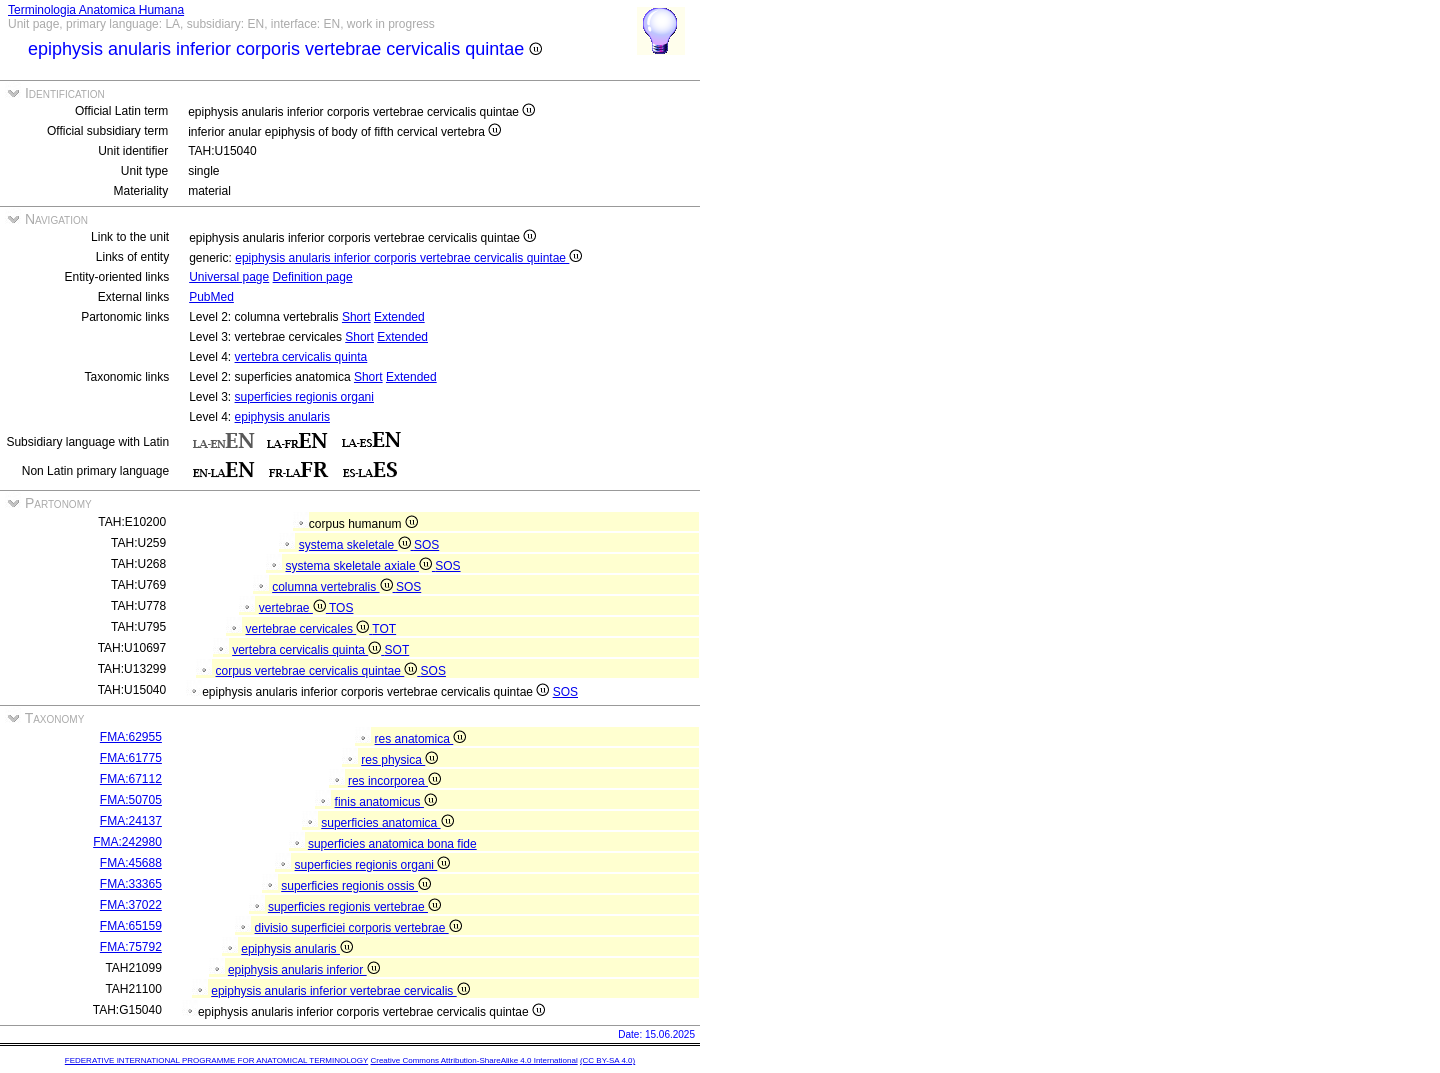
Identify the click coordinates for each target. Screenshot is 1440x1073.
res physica (399, 760)
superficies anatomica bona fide (392, 844)
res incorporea (394, 781)
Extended (399, 317)
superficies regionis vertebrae (354, 907)
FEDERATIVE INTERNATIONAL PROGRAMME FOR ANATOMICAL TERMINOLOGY (216, 1060)
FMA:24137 (131, 821)
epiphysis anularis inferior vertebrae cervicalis (340, 991)
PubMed (211, 297)
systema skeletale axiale (361, 566)
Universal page (229, 277)
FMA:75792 (131, 947)
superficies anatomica (387, 823)
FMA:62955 (131, 737)
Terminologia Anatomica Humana (96, 10)
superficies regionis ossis (356, 886)
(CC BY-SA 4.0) (607, 1060)
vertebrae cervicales (309, 629)
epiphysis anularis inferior (304, 970)
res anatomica (421, 739)
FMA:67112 (131, 779)
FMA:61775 (131, 758)
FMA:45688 (131, 863)
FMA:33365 (131, 884)
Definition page (313, 277)
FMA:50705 (131, 800)
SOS (426, 545)
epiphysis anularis (282, 417)
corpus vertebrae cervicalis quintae (318, 671)
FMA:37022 (131, 905)
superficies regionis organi (304, 397)
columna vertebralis (334, 587)
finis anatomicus (386, 802)
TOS (341, 608)
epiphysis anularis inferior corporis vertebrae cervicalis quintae (408, 258)
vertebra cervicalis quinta (301, 357)
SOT (397, 650)
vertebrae (294, 608)
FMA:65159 (131, 926)
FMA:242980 (127, 842)
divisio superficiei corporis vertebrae (358, 928)
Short (356, 317)
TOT (384, 629)
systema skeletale (356, 545)
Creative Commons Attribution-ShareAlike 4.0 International (473, 1060)
